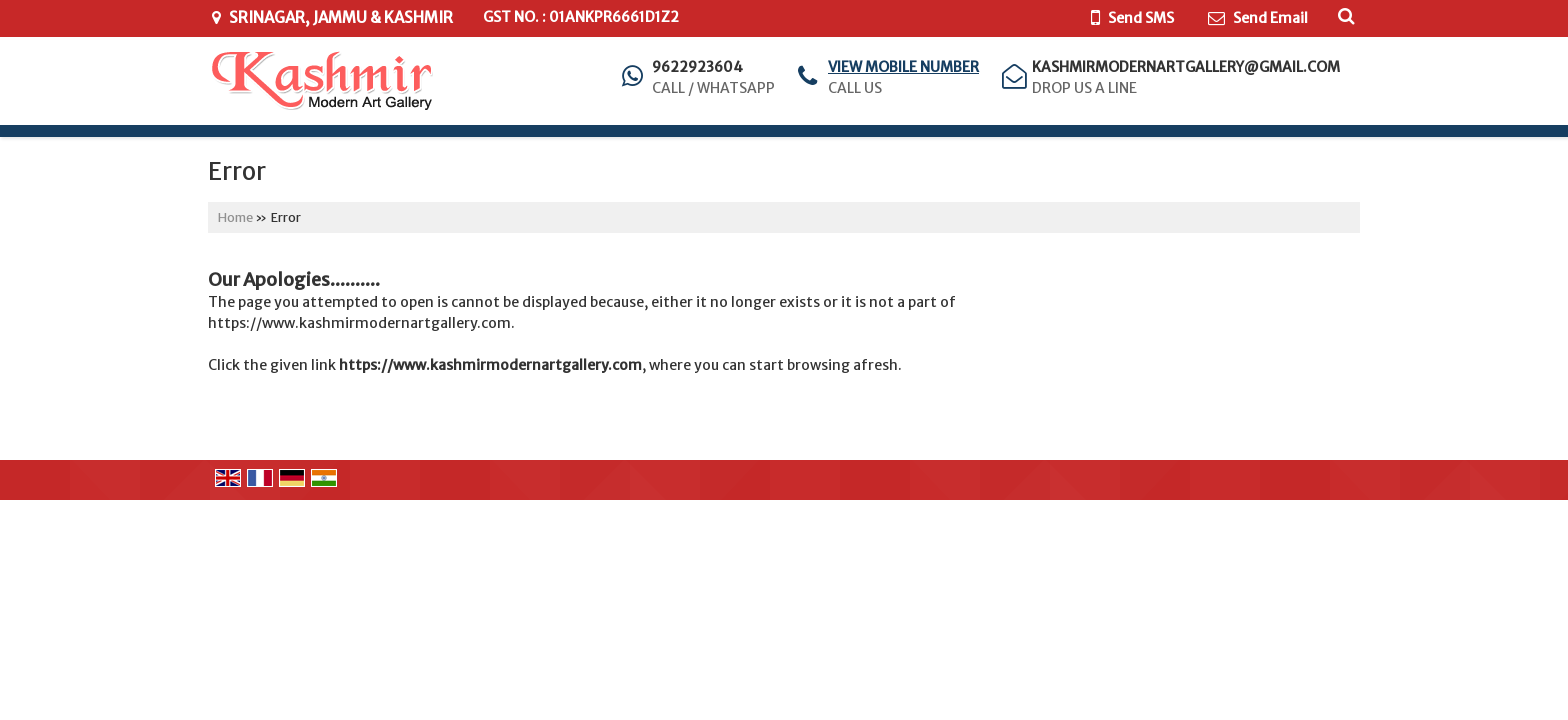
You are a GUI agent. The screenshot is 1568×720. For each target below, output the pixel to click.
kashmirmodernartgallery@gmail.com (1186, 67)
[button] (903, 67)
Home (235, 217)
